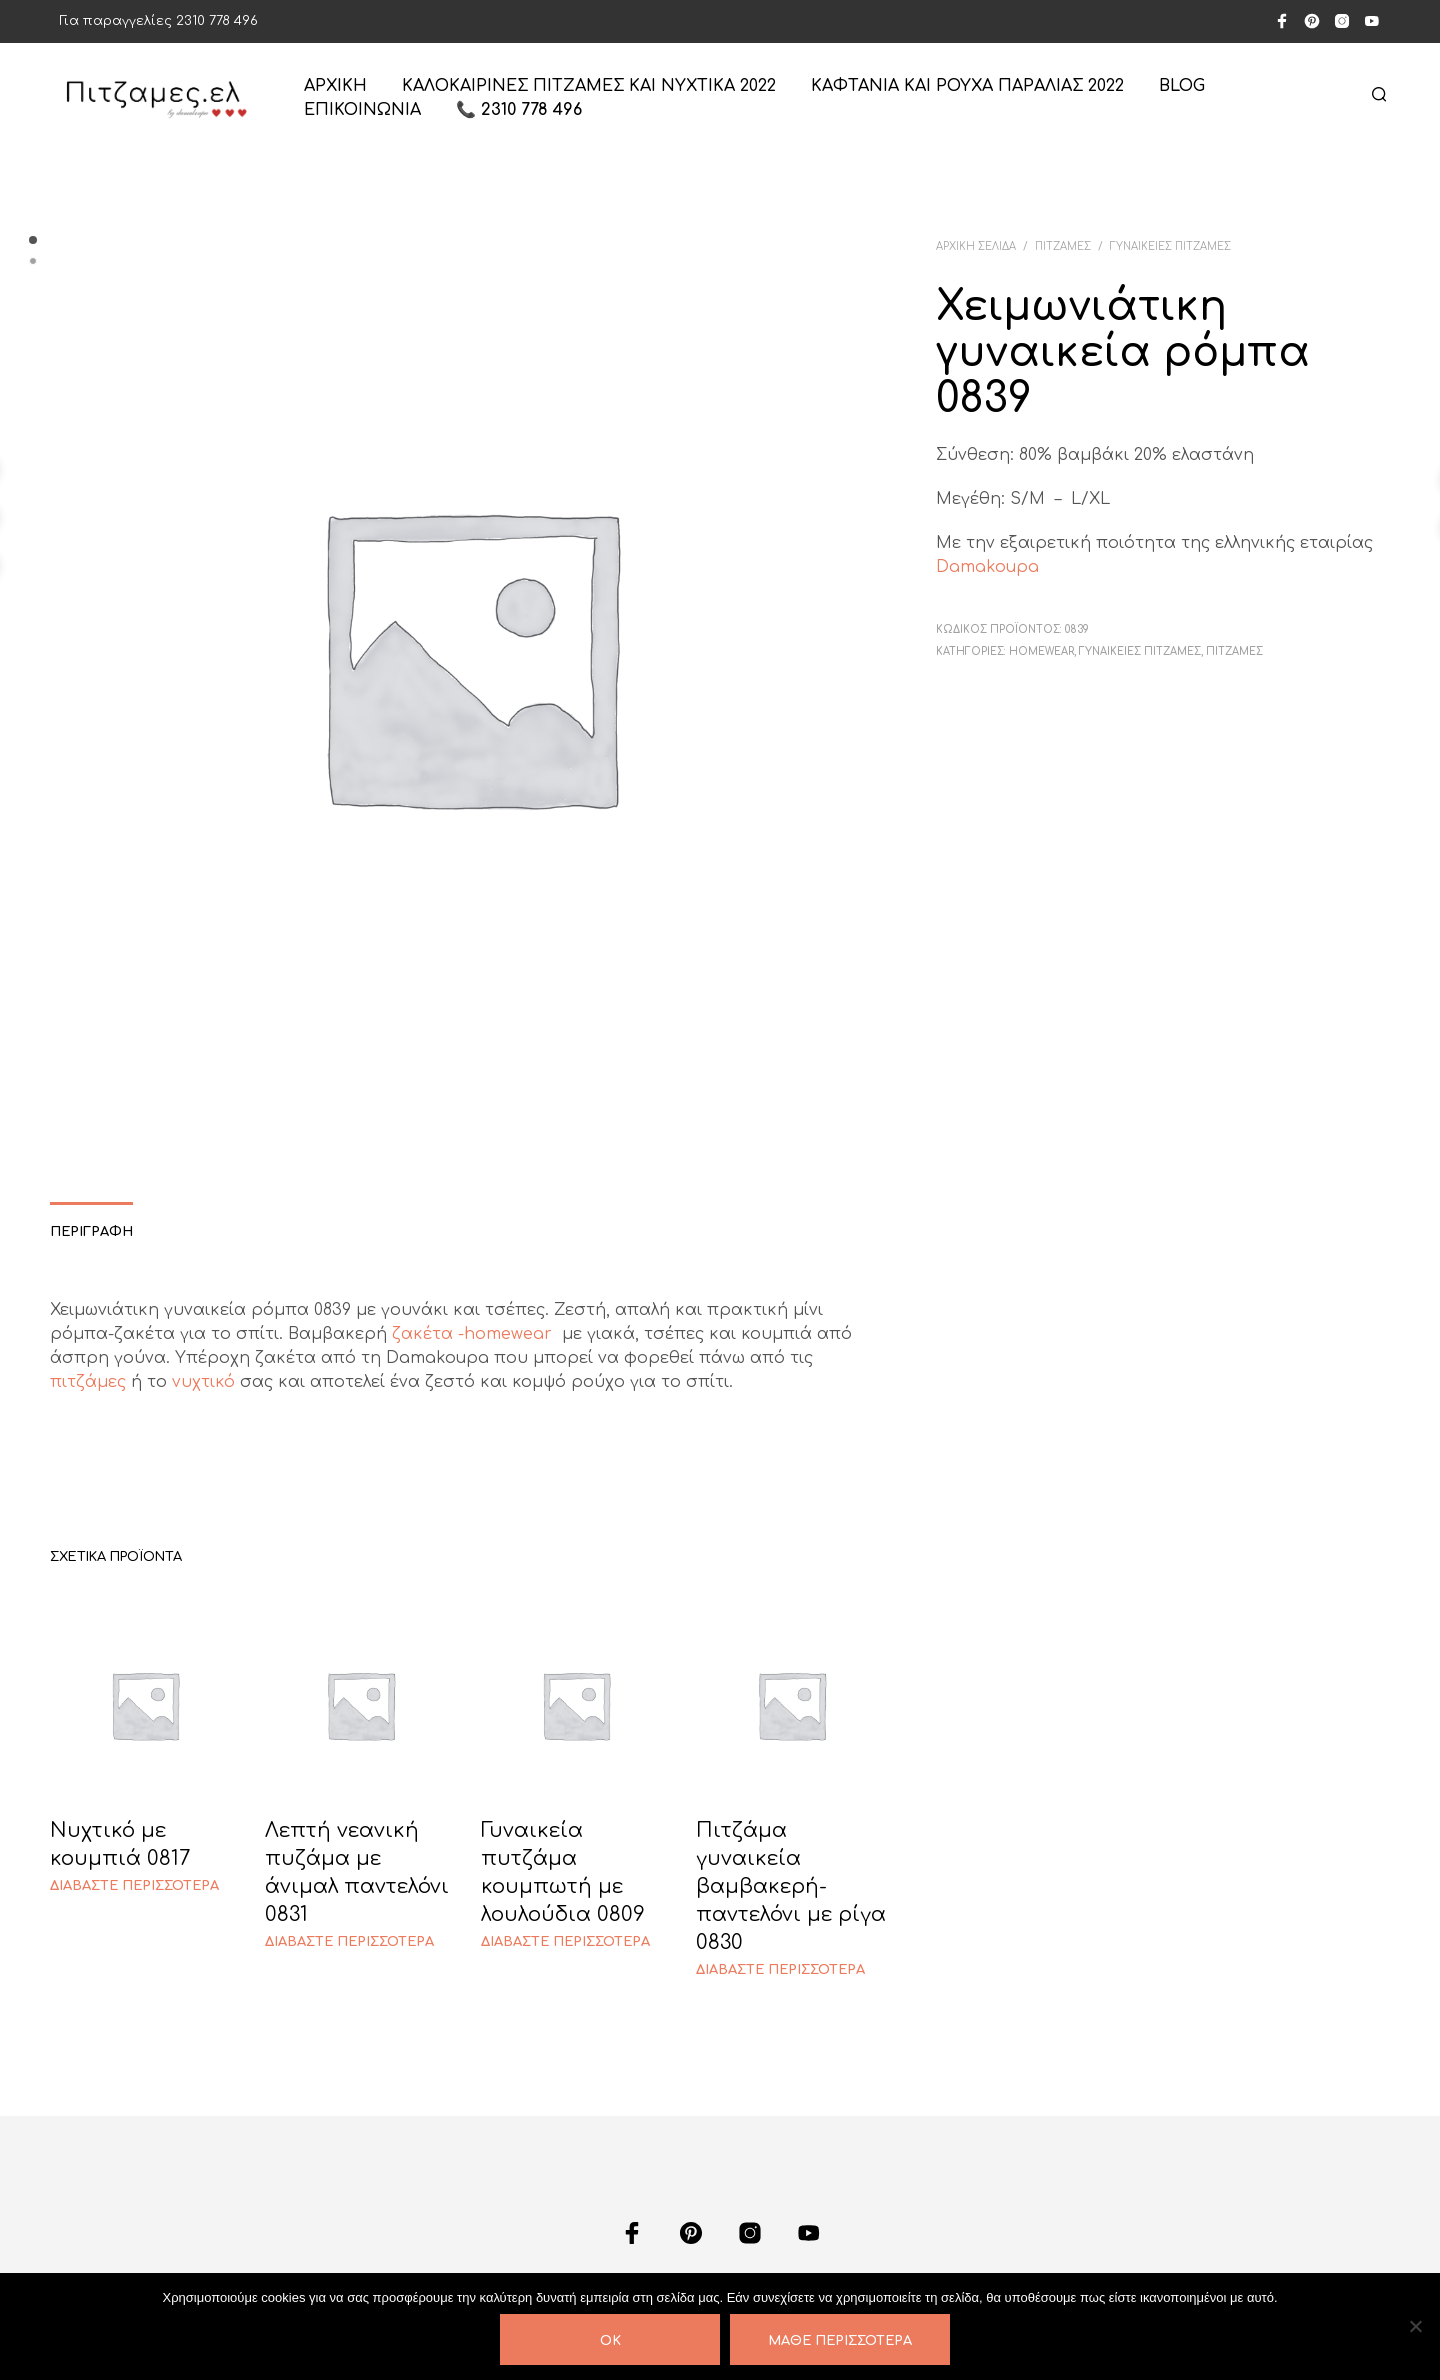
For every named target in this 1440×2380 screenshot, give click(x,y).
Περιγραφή (91, 1232)
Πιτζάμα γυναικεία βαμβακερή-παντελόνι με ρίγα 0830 (791, 1886)
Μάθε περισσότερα (840, 2341)
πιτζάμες (88, 1382)
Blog (1182, 86)
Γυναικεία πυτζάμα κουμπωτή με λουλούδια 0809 (563, 1872)
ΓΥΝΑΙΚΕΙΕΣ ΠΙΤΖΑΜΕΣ (1170, 246)
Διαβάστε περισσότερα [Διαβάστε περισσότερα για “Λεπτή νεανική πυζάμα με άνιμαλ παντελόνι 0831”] (349, 1942)
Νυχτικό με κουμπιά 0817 (120, 1844)
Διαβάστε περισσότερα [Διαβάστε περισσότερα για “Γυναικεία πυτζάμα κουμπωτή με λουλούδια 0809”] (565, 1942)
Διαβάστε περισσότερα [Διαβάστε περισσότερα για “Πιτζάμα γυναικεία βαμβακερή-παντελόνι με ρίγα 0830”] (780, 1970)
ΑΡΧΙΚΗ (335, 86)
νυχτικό (203, 1382)
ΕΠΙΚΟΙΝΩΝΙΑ (362, 110)
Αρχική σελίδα (976, 246)
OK (610, 2341)
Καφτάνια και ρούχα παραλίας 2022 (967, 86)
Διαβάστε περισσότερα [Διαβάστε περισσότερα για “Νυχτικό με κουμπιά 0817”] (134, 1886)
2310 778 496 (217, 21)
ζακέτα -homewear (474, 1334)
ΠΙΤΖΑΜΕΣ (1063, 246)
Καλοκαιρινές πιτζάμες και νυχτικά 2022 (589, 86)
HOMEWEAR (1041, 651)
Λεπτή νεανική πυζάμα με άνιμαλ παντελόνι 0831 (357, 1872)
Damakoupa (987, 567)
